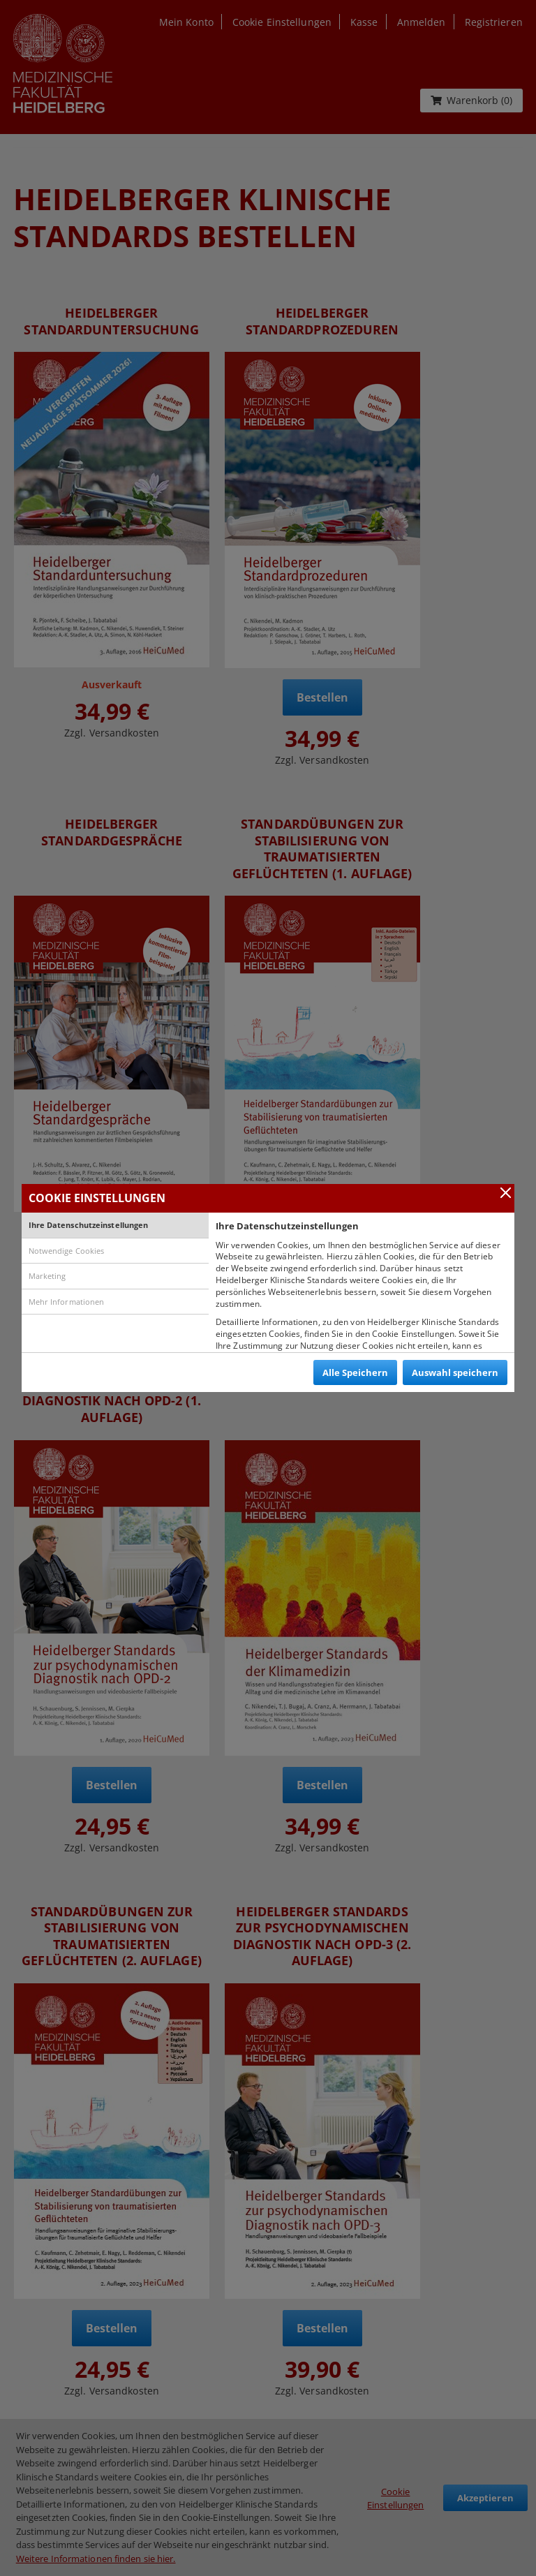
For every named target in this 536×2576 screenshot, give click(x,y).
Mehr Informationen (67, 1301)
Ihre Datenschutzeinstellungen (89, 1225)
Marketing (47, 1276)
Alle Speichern (355, 1372)
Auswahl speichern (455, 1372)
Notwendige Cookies (67, 1250)
